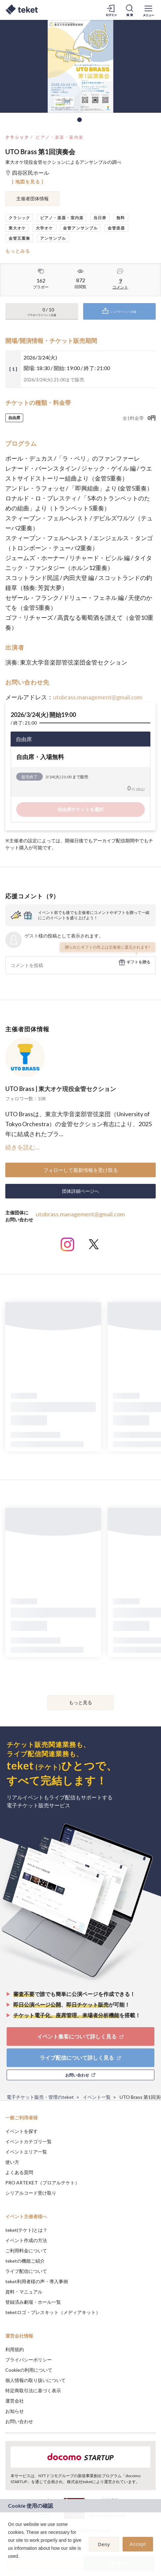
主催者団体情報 (32, 198)
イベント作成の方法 (26, 2240)
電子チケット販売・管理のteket (40, 2097)
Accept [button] (138, 2544)
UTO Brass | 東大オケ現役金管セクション (60, 1088)
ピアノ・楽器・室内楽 (59, 137)
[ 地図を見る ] (27, 181)
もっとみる (17, 251)
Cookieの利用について (28, 2370)
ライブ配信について (26, 2271)
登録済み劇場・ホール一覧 (33, 2302)
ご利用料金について (26, 2250)
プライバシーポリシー (28, 2359)
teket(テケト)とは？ (26, 2230)
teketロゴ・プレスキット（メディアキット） (52, 2312)
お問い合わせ (19, 2421)
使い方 (12, 2162)
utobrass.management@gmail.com (97, 697)
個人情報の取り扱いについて (35, 2380)
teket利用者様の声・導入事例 (36, 2281)
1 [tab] (79, 119)
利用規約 (14, 2349)
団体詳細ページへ (80, 1191)
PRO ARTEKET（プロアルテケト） (42, 2182)
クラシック (17, 137)
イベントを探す (21, 2131)
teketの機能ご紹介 (25, 2261)
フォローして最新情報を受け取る (80, 1170)
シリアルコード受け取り (30, 2193)
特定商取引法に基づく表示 (33, 2390)
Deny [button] (104, 2544)
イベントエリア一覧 (26, 2152)
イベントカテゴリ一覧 (28, 2141)
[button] (9, 2565)
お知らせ (14, 2411)
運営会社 (14, 2401)
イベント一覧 (97, 2097)
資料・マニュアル (23, 2291)
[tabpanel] (80, 66)
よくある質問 (19, 2172)
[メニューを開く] (148, 10)
